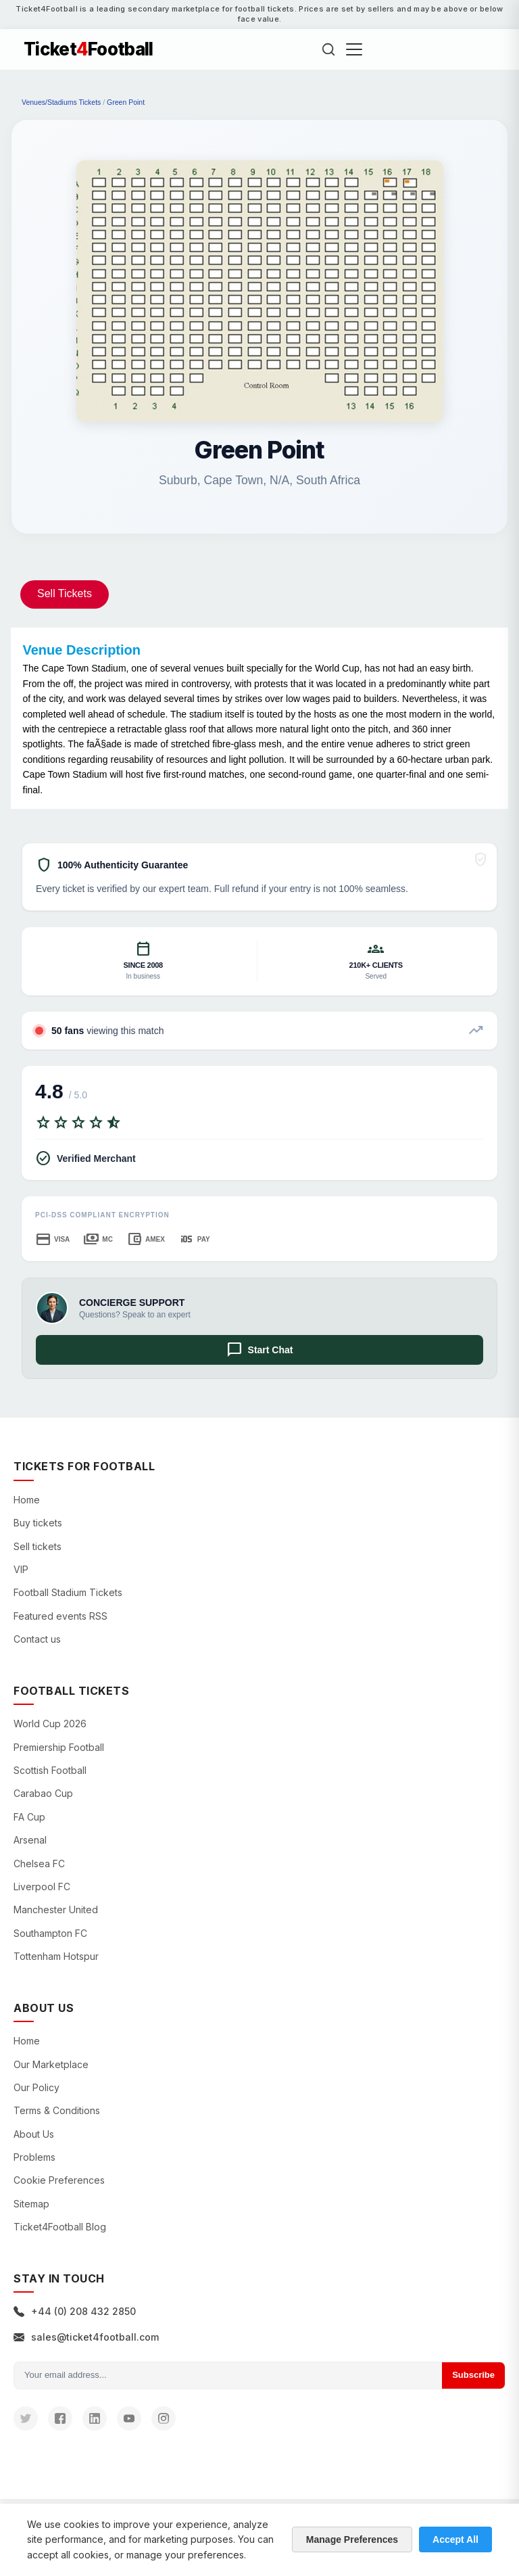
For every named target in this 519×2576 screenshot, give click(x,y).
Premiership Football (59, 1747)
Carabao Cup (43, 1793)
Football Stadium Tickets (68, 1592)
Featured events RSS (60, 1616)
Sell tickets (37, 1546)
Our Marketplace (51, 2064)
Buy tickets (38, 1522)
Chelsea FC (39, 1863)
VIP (21, 1569)
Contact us (37, 1639)
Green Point (126, 102)
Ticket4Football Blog (60, 2226)
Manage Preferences (352, 2539)
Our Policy (36, 2087)
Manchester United (56, 1909)
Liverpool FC (42, 1886)
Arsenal (30, 1840)
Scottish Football (50, 1770)
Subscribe (473, 2375)
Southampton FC (50, 1933)
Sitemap (31, 2203)
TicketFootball (88, 49)
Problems (34, 2157)
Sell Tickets (64, 593)
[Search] (328, 49)
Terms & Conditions (57, 2110)
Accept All (455, 2539)
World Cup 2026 (50, 1723)
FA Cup (29, 1817)
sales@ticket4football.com (86, 2337)
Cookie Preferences (59, 2180)
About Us (34, 2134)
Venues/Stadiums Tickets (61, 102)
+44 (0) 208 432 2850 (75, 2311)
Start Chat (259, 1349)
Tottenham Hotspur (56, 1956)
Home (27, 1499)
